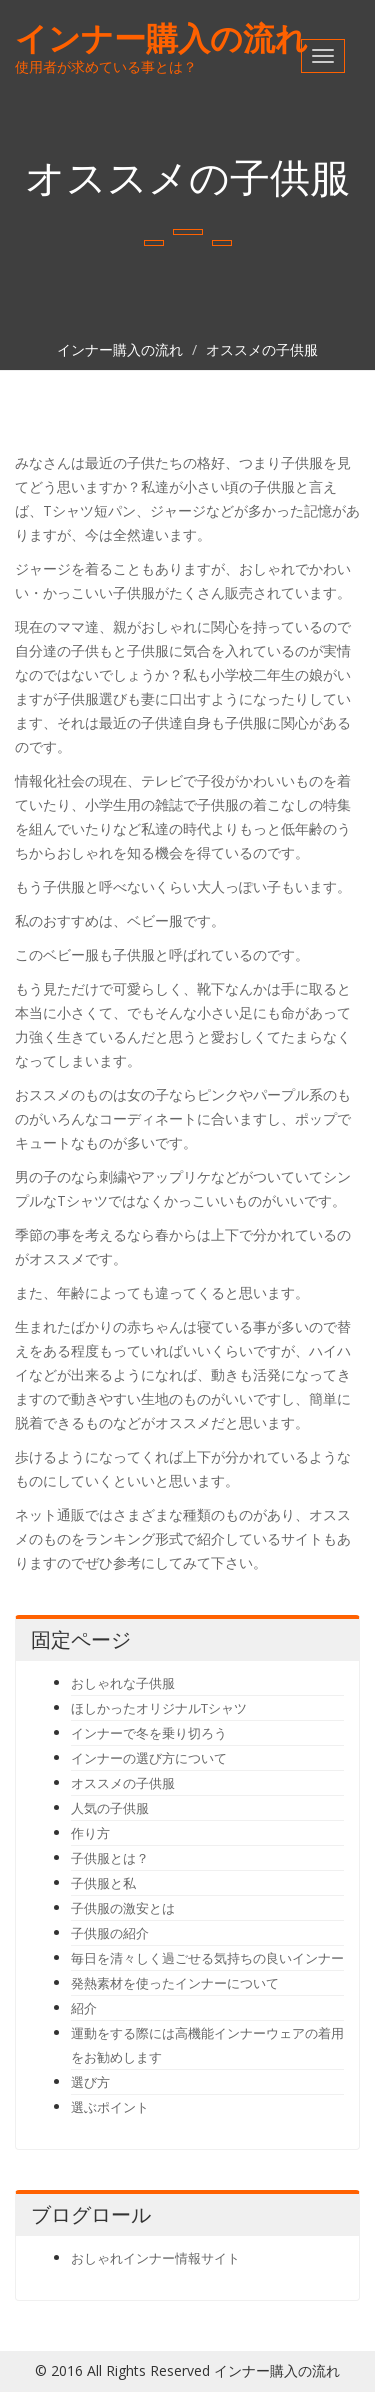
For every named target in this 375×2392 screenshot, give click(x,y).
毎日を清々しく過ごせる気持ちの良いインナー (207, 1958)
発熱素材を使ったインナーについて (175, 1983)
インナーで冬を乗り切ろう (149, 1733)
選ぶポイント (110, 2107)
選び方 (90, 2082)
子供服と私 (103, 1883)
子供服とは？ (110, 1858)
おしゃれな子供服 (123, 1683)
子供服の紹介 (110, 1933)
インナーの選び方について (149, 1758)
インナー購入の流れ (161, 37)
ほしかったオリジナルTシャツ (159, 1708)
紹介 (84, 2008)
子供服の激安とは (123, 1908)
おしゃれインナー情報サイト (155, 2258)
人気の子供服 (110, 1808)
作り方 (90, 1833)
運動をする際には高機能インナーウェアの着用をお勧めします (207, 2045)
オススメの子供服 (262, 349)
